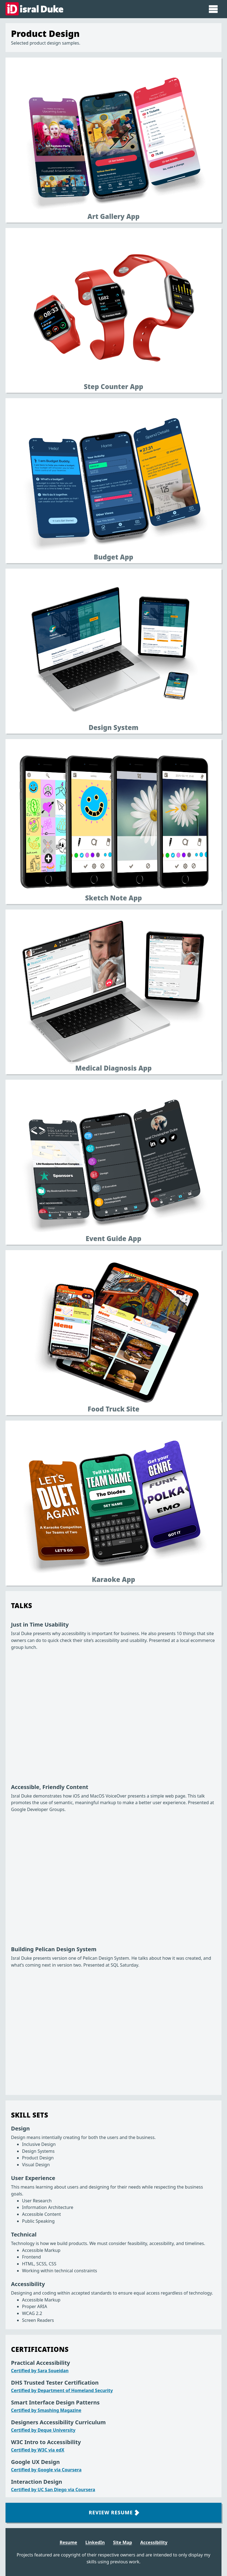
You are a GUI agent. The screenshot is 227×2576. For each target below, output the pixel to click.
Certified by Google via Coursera (46, 2470)
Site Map (122, 2542)
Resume (68, 2542)
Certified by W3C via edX (37, 2450)
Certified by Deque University (43, 2430)
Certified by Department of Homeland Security (62, 2390)
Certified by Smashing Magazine (46, 2410)
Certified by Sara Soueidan (40, 2371)
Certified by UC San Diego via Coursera (53, 2490)
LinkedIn (95, 2542)
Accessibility (154, 2542)
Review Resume (114, 2512)
